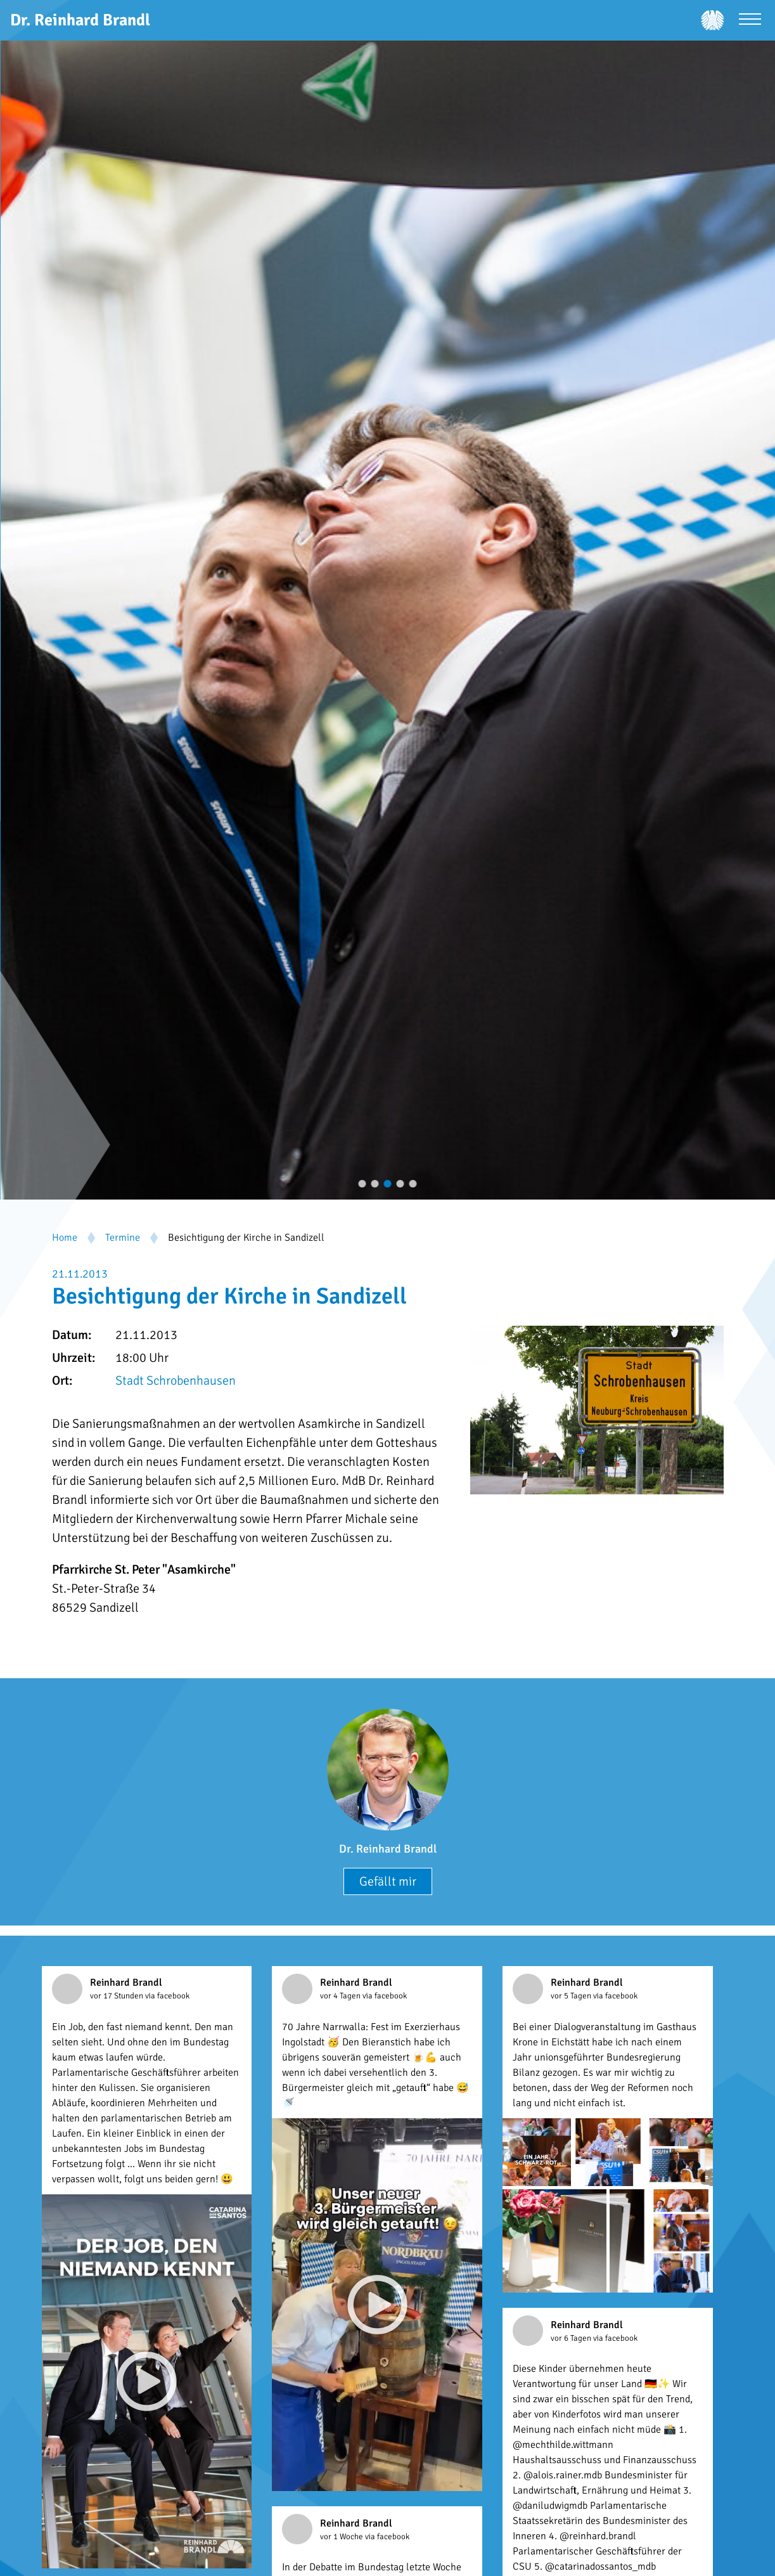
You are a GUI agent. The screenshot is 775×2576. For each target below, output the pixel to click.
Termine (122, 1237)
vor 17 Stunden (117, 1996)
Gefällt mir (387, 1881)
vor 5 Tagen (572, 1996)
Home (64, 1237)
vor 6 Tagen (572, 2338)
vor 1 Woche (342, 2537)
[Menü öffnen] (750, 20)
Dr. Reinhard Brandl (388, 1849)
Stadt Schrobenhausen (175, 1380)
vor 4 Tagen (341, 1996)
